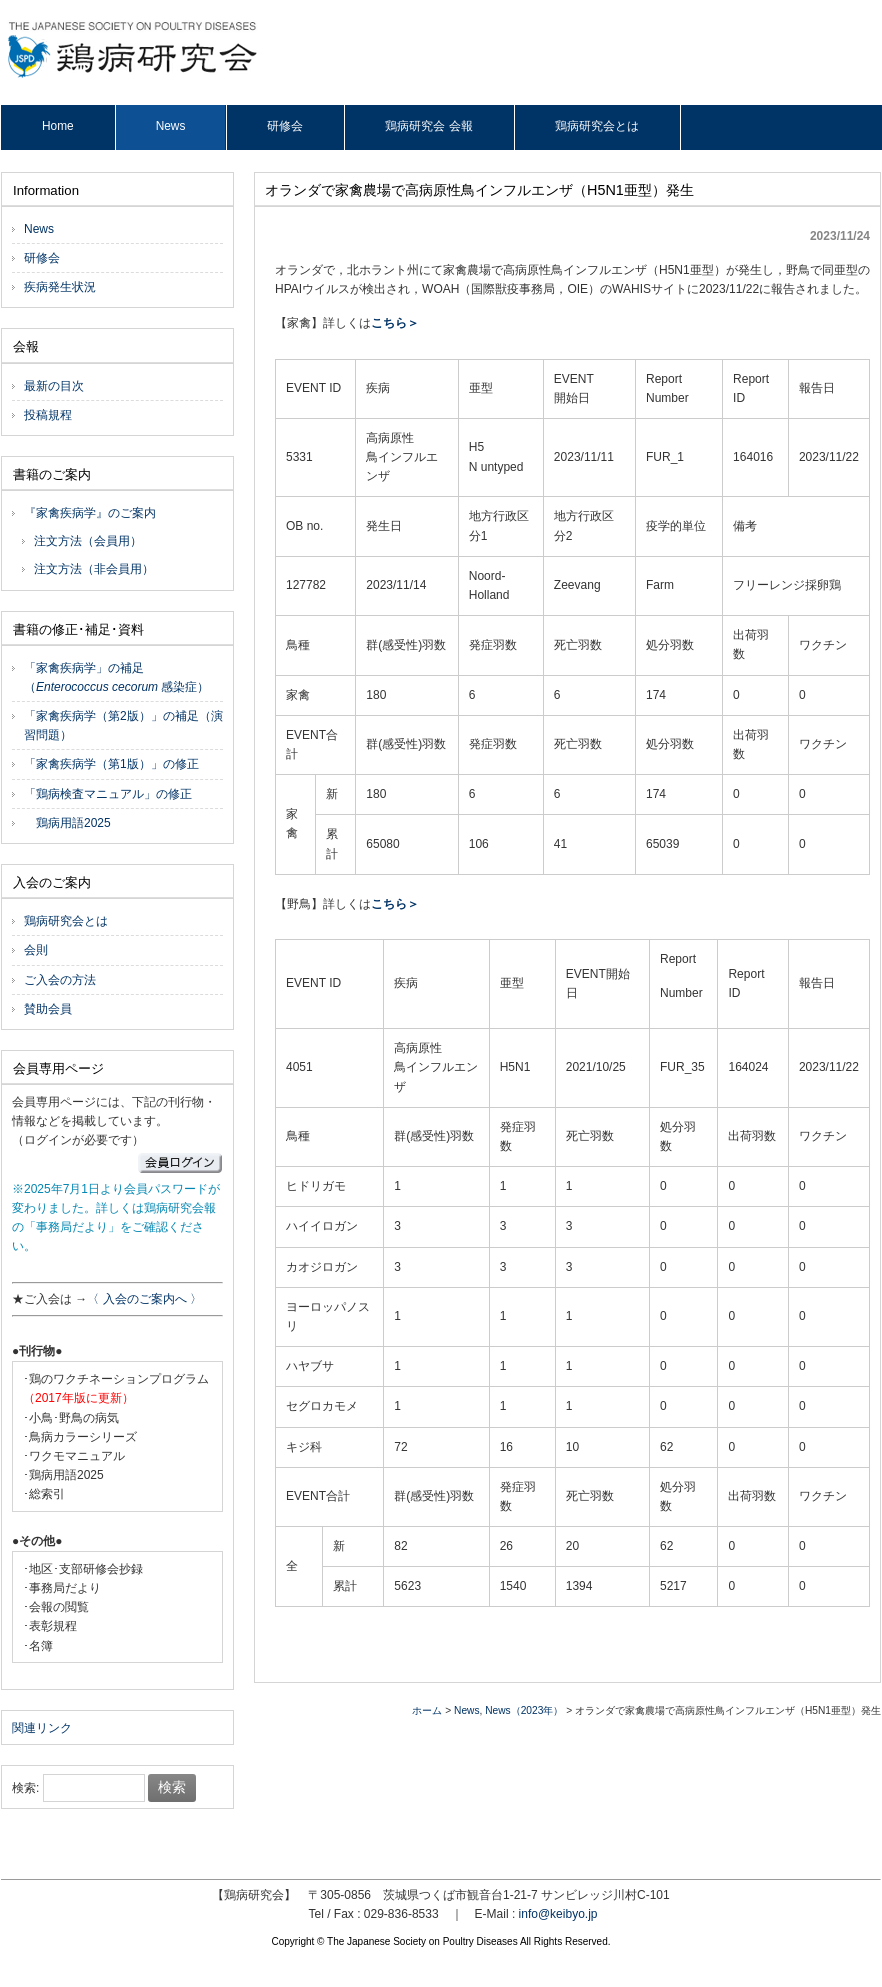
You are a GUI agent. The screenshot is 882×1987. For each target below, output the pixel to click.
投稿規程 (48, 415)
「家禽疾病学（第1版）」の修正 (111, 764)
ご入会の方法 (60, 980)
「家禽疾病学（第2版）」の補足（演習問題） (123, 725)
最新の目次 (54, 386)
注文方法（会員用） (88, 541)
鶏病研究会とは (66, 921)
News (466, 1710)
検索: (25, 1788)
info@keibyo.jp (558, 1914)
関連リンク (42, 1728)
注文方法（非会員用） (94, 569)
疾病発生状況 (60, 287)
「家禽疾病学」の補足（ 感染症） (116, 677)
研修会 (42, 258)
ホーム (427, 1710)
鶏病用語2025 (67, 823)
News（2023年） (524, 1710)
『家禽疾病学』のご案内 (90, 513)
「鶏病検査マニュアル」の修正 (108, 794)
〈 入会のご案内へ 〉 (144, 1299)
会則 (36, 950)
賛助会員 (48, 1009)
